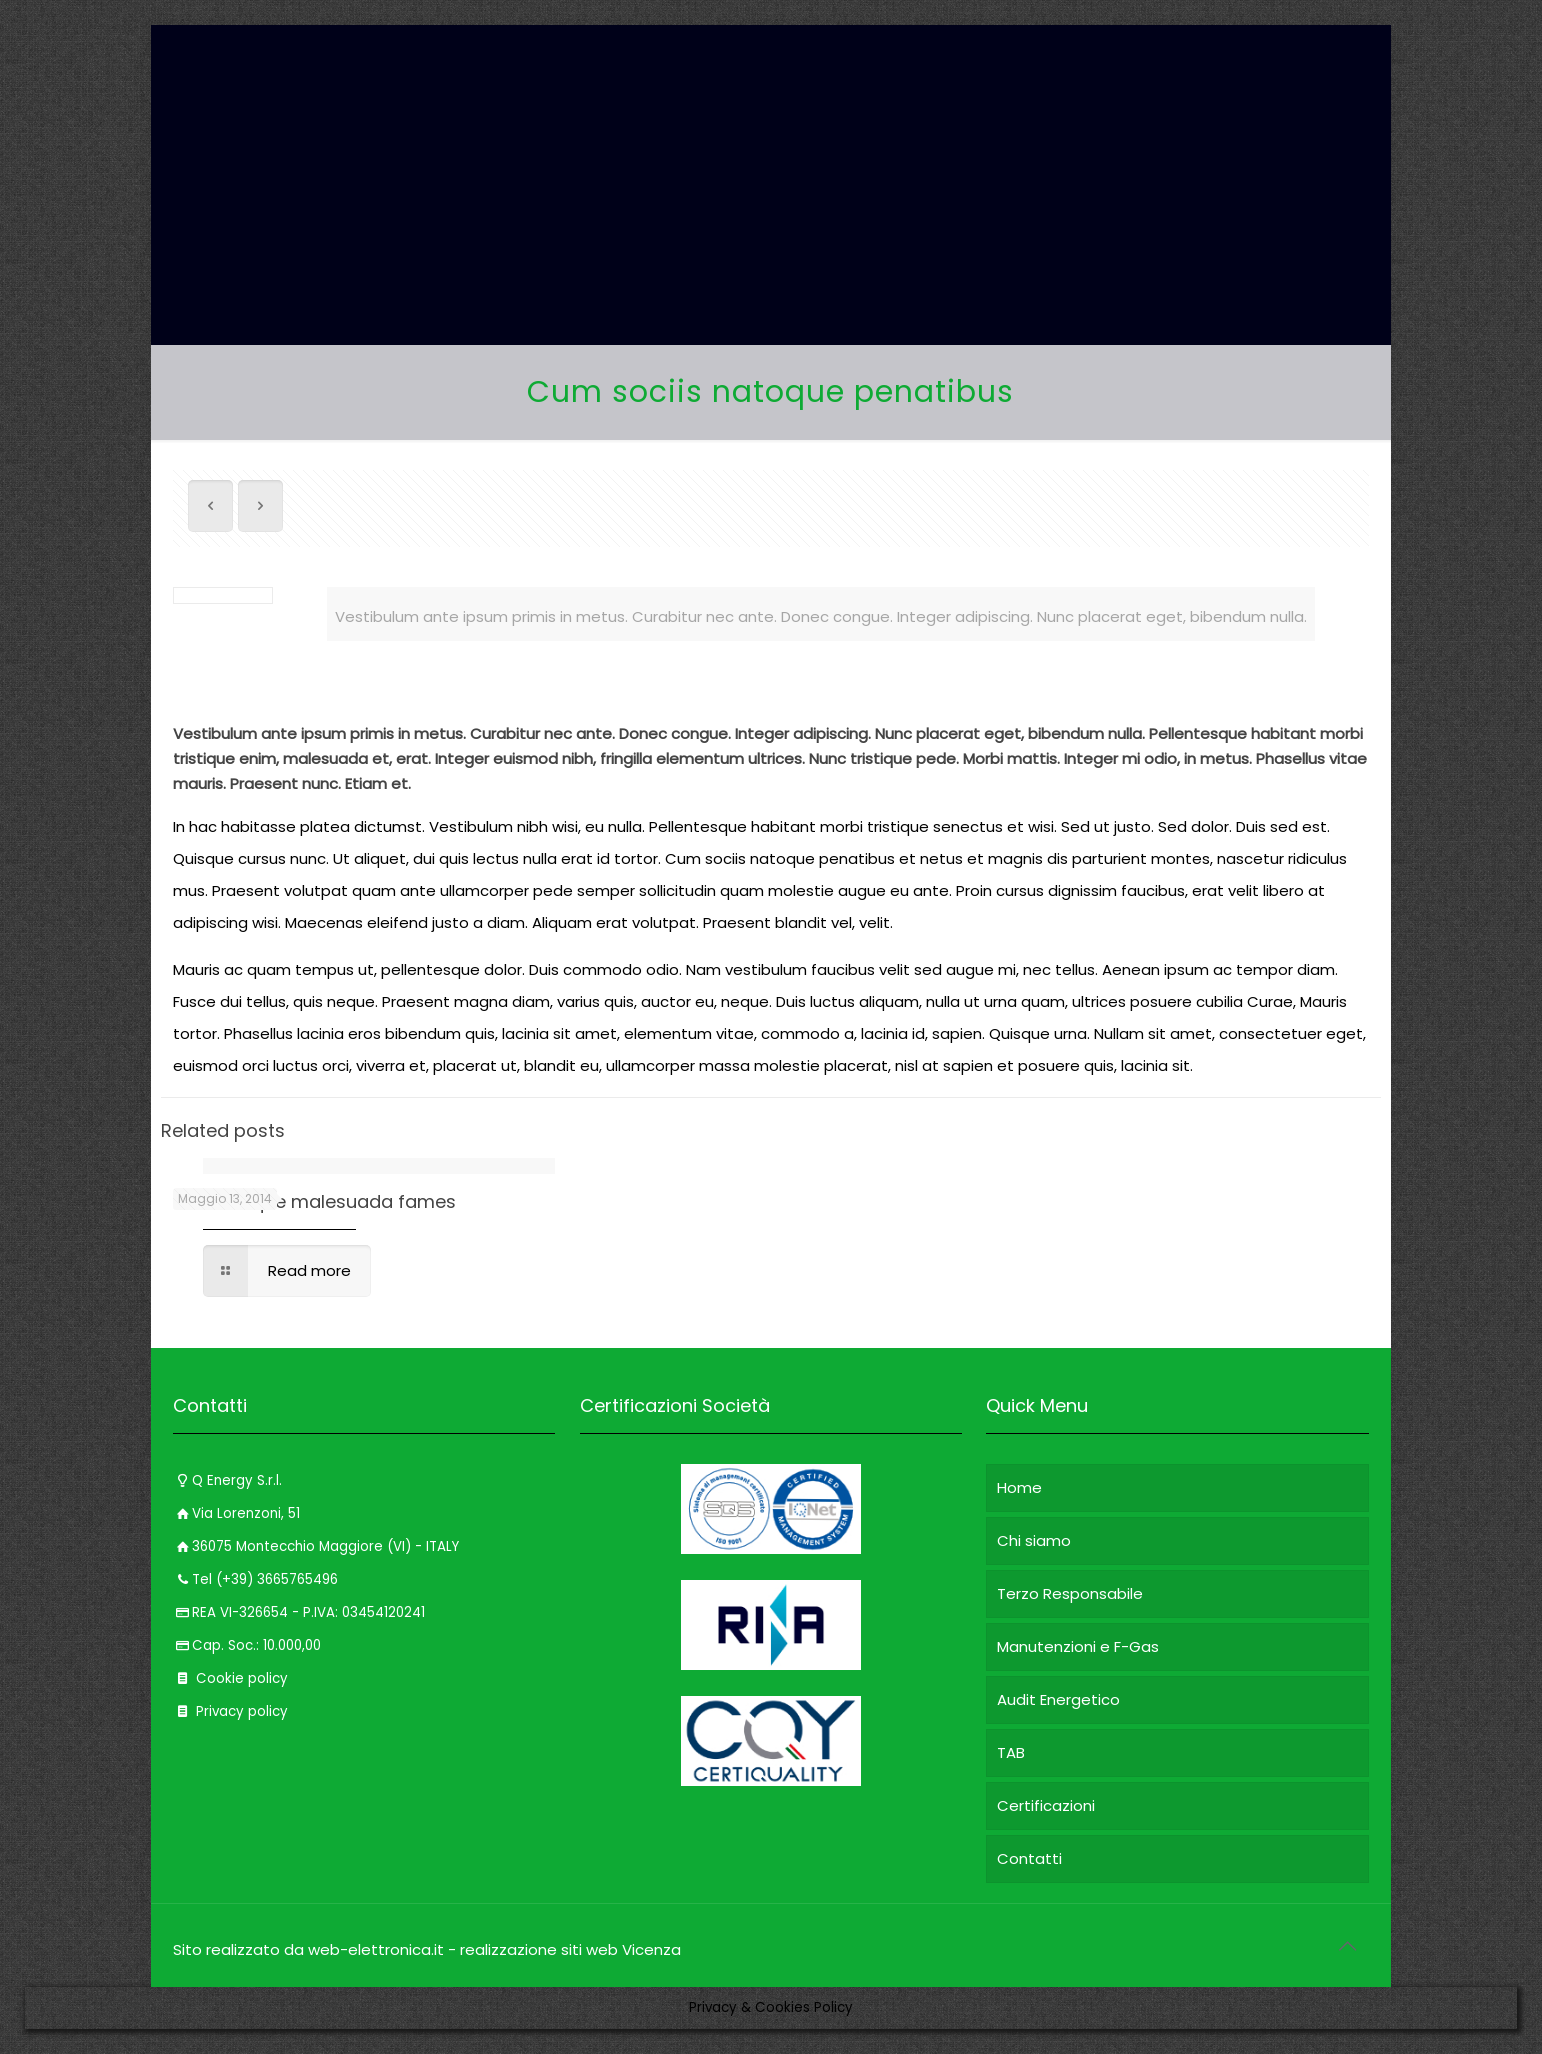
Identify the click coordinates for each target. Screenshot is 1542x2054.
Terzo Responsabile (1070, 1593)
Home (1019, 1487)
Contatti (1029, 1858)
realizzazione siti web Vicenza (570, 1949)
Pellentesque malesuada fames (314, 1201)
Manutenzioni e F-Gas (1078, 1646)
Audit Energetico (1058, 1699)
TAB (1011, 1752)
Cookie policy (230, 1678)
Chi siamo (1034, 1540)
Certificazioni (1046, 1805)
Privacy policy (230, 1711)
